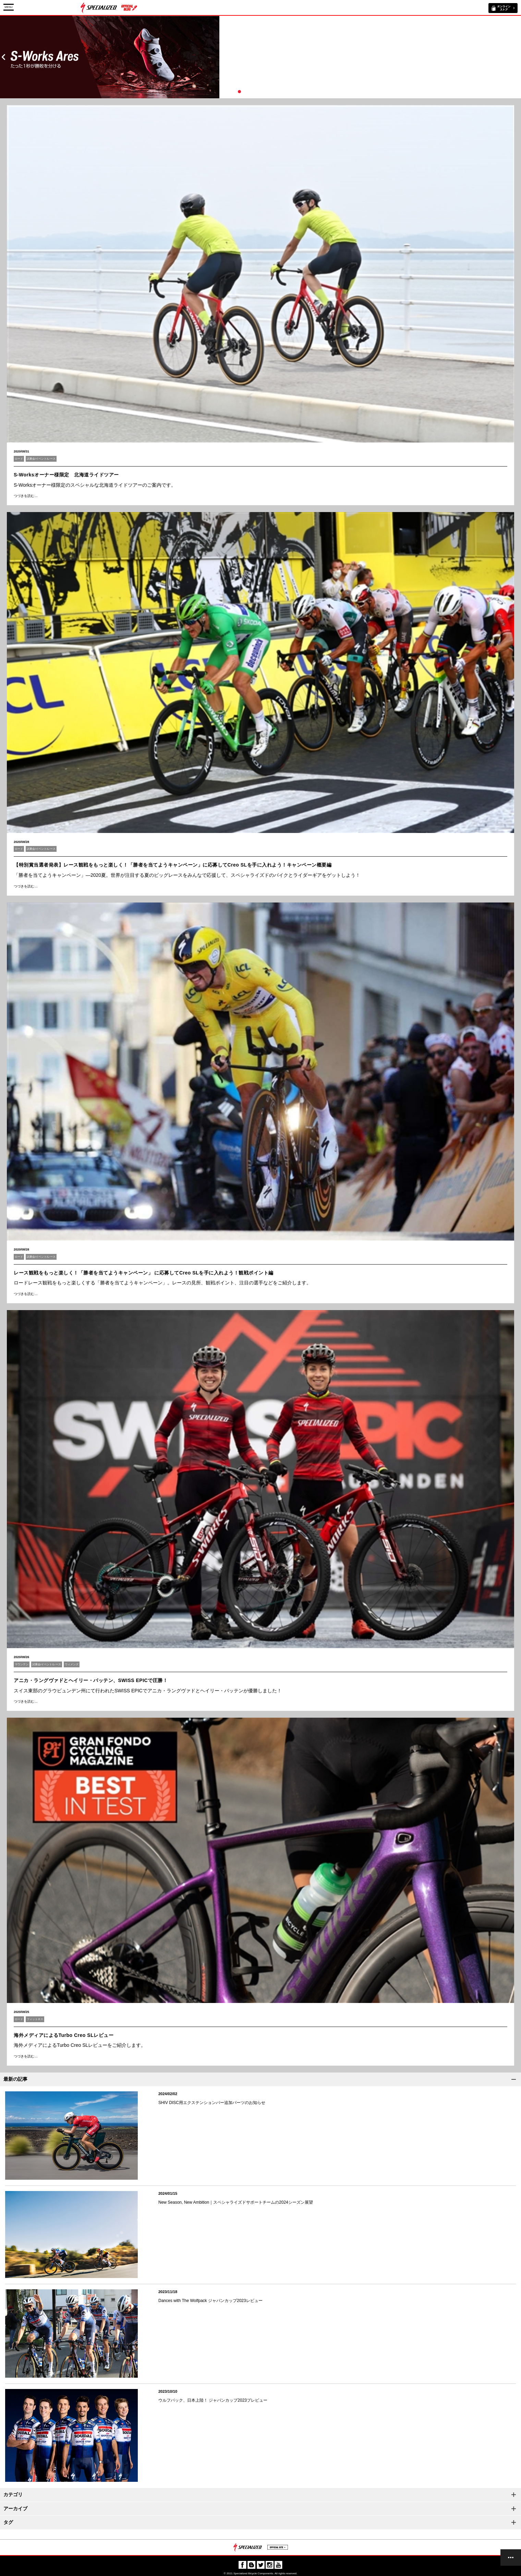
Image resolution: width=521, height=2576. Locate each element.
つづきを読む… (26, 496)
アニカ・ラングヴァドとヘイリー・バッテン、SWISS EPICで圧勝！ (91, 1680)
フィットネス (35, 2019)
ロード (19, 458)
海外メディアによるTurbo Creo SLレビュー (63, 2035)
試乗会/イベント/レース (41, 458)
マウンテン (21, 1664)
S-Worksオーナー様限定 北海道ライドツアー (66, 474)
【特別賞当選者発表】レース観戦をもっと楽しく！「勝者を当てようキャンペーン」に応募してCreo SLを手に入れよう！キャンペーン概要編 (172, 865)
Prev (3, 57)
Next (517, 57)
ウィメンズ (71, 1664)
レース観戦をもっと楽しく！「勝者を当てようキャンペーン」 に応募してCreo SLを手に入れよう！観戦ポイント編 (144, 1272)
